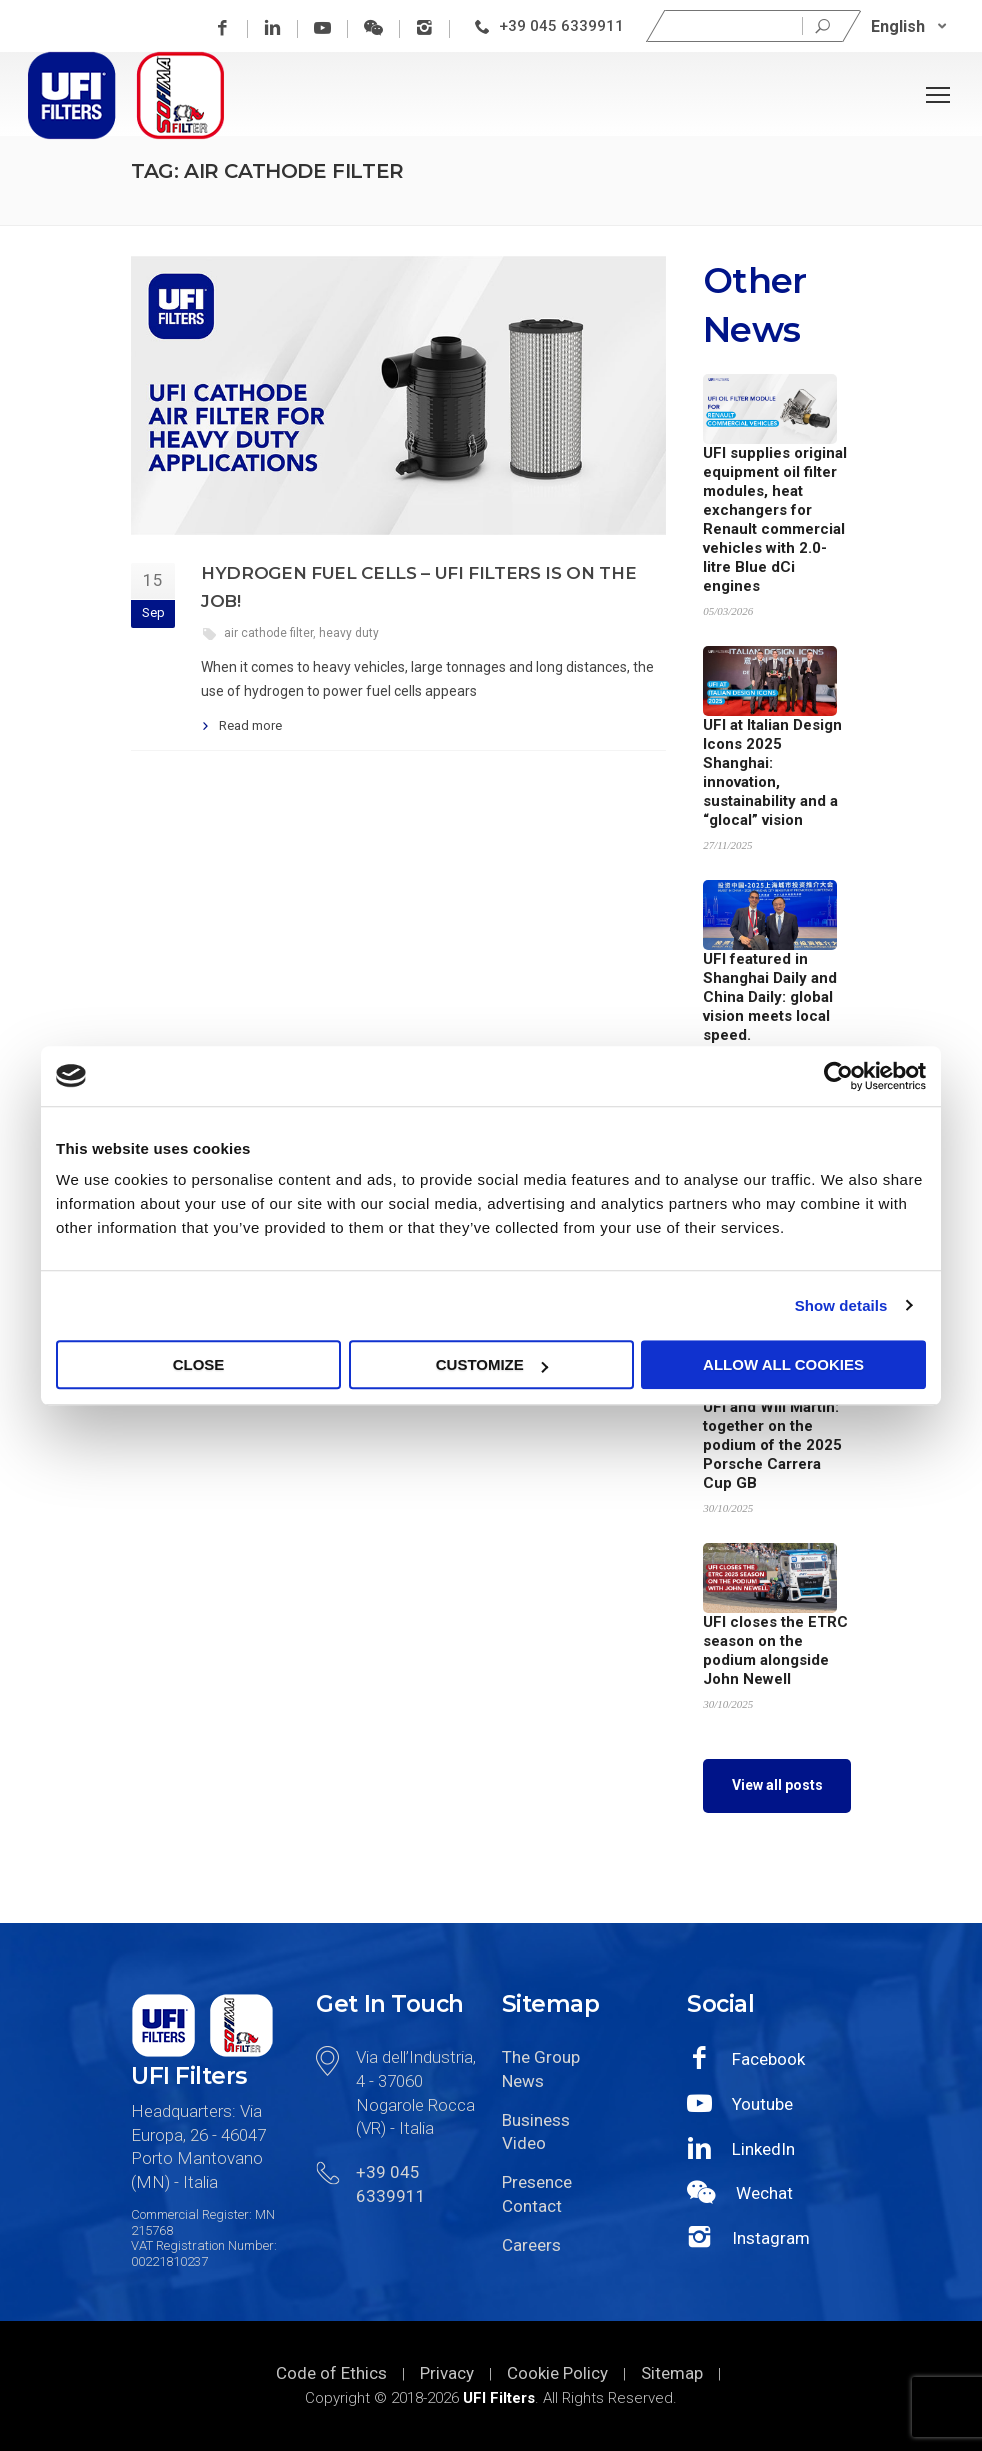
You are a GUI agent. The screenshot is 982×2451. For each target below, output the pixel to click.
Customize (492, 1364)
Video (524, 2143)
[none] (909, 26)
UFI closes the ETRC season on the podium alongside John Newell (775, 1650)
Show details (841, 1305)
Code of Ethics (331, 2373)
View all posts (777, 1785)
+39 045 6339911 (561, 26)
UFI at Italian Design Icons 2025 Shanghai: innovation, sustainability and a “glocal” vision (772, 772)
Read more (250, 725)
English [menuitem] (898, 25)
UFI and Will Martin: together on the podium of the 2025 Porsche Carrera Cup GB (772, 1445)
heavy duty (349, 633)
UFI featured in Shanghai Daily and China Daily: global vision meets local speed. (770, 997)
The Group (541, 2057)
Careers (531, 2245)
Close (199, 1364)
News (523, 2081)
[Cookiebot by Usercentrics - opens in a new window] (838, 1076)
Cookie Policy (557, 2373)
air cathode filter (268, 633)
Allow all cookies (783, 1364)
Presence (537, 2182)
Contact (532, 2206)
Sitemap (672, 2373)
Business (536, 2120)
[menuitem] (909, 26)
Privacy (447, 2373)
